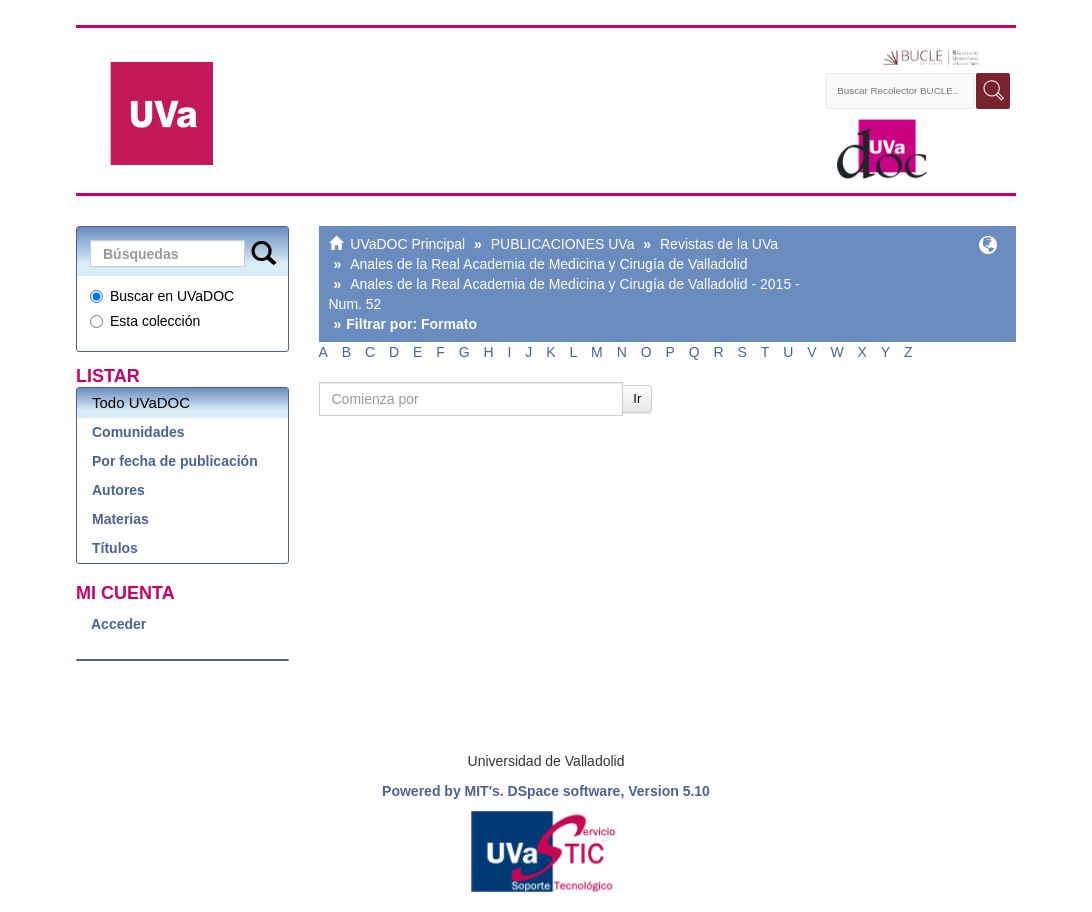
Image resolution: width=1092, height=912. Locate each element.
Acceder (118, 624)
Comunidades (138, 432)
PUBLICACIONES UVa (563, 244)
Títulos (115, 548)
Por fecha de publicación (175, 461)
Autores (118, 490)
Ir (637, 398)
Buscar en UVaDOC (162, 296)
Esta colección (145, 321)
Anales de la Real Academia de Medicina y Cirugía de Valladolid (548, 264)
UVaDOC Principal (407, 244)
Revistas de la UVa (719, 244)
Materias (120, 519)
